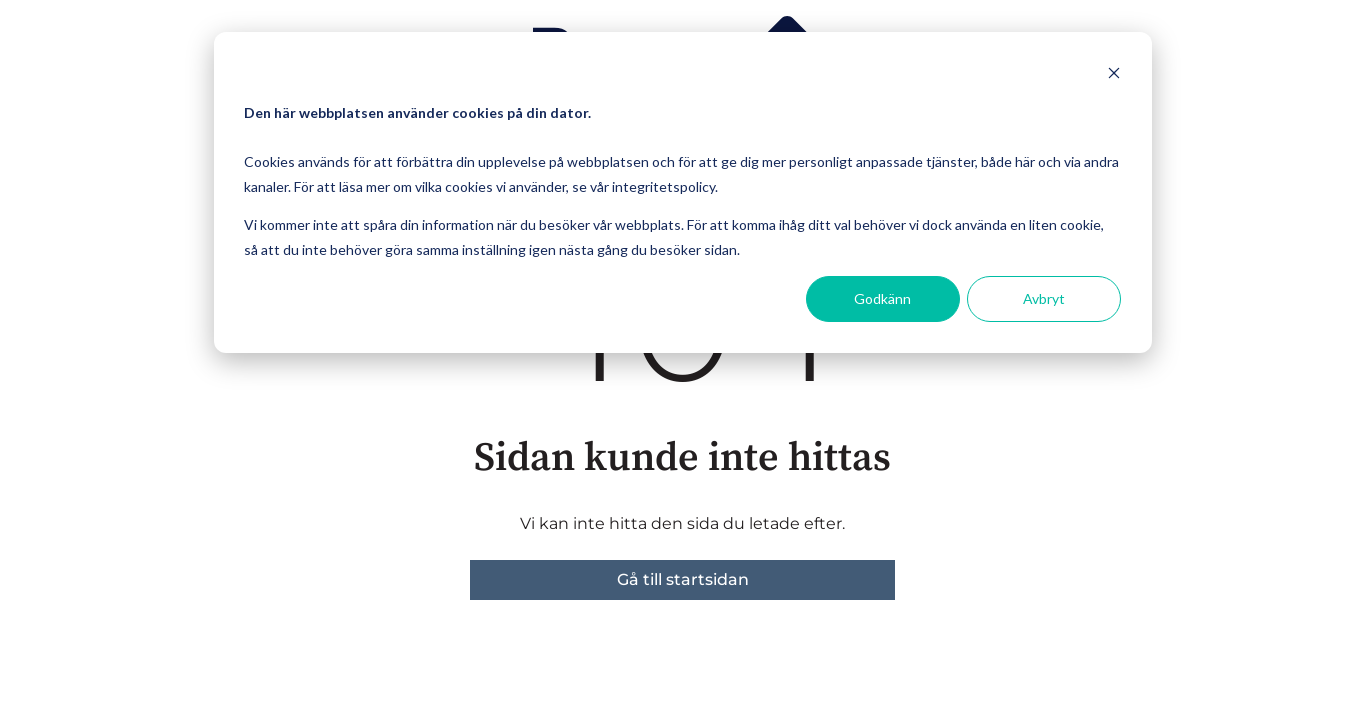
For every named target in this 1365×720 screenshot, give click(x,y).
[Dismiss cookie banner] (1114, 75)
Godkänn (882, 298)
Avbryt (1044, 298)
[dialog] (683, 192)
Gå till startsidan (683, 579)
